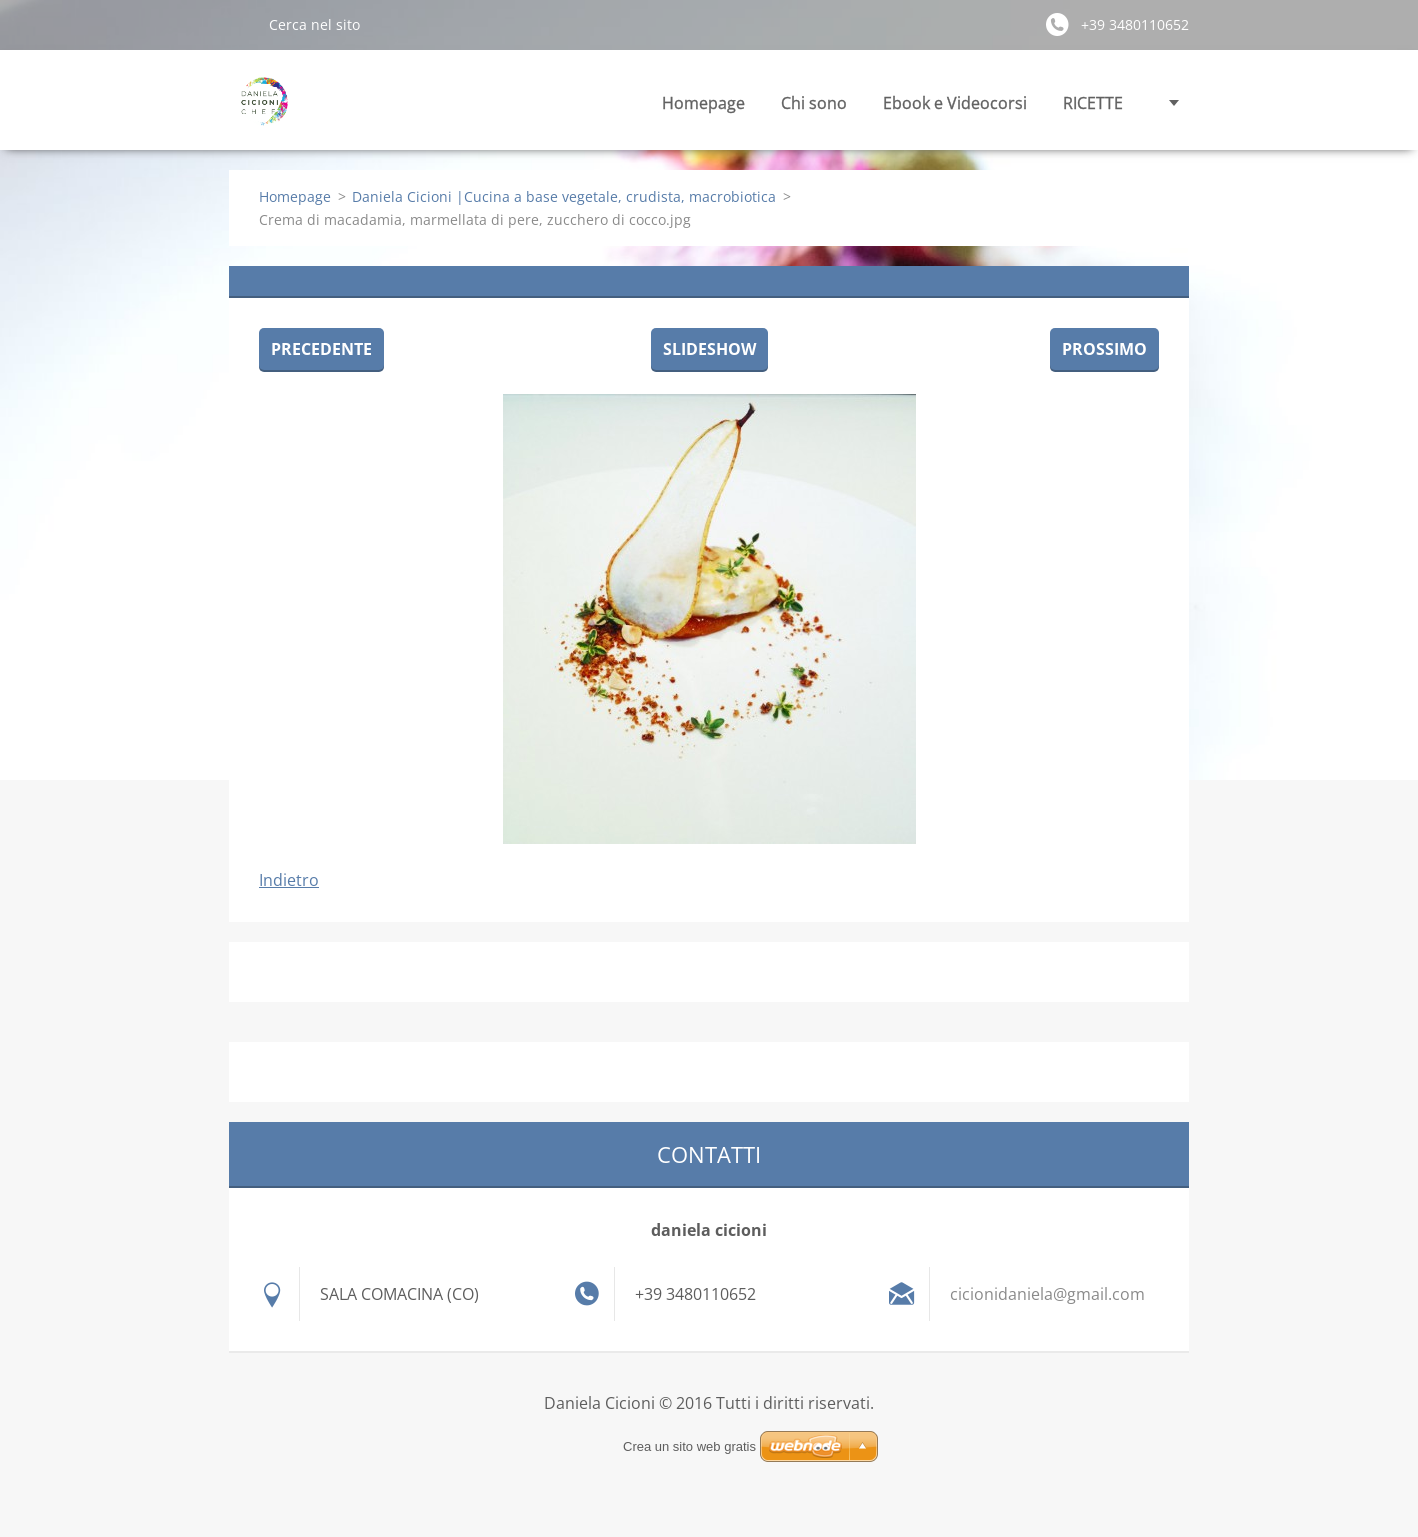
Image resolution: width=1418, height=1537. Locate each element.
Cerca (241, 24)
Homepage (703, 103)
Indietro (289, 880)
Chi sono (814, 103)
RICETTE (1093, 103)
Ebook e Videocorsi (955, 103)
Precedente (321, 349)
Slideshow (709, 349)
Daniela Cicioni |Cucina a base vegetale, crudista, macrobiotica (564, 196)
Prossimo (1104, 349)
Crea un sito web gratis (689, 1446)
